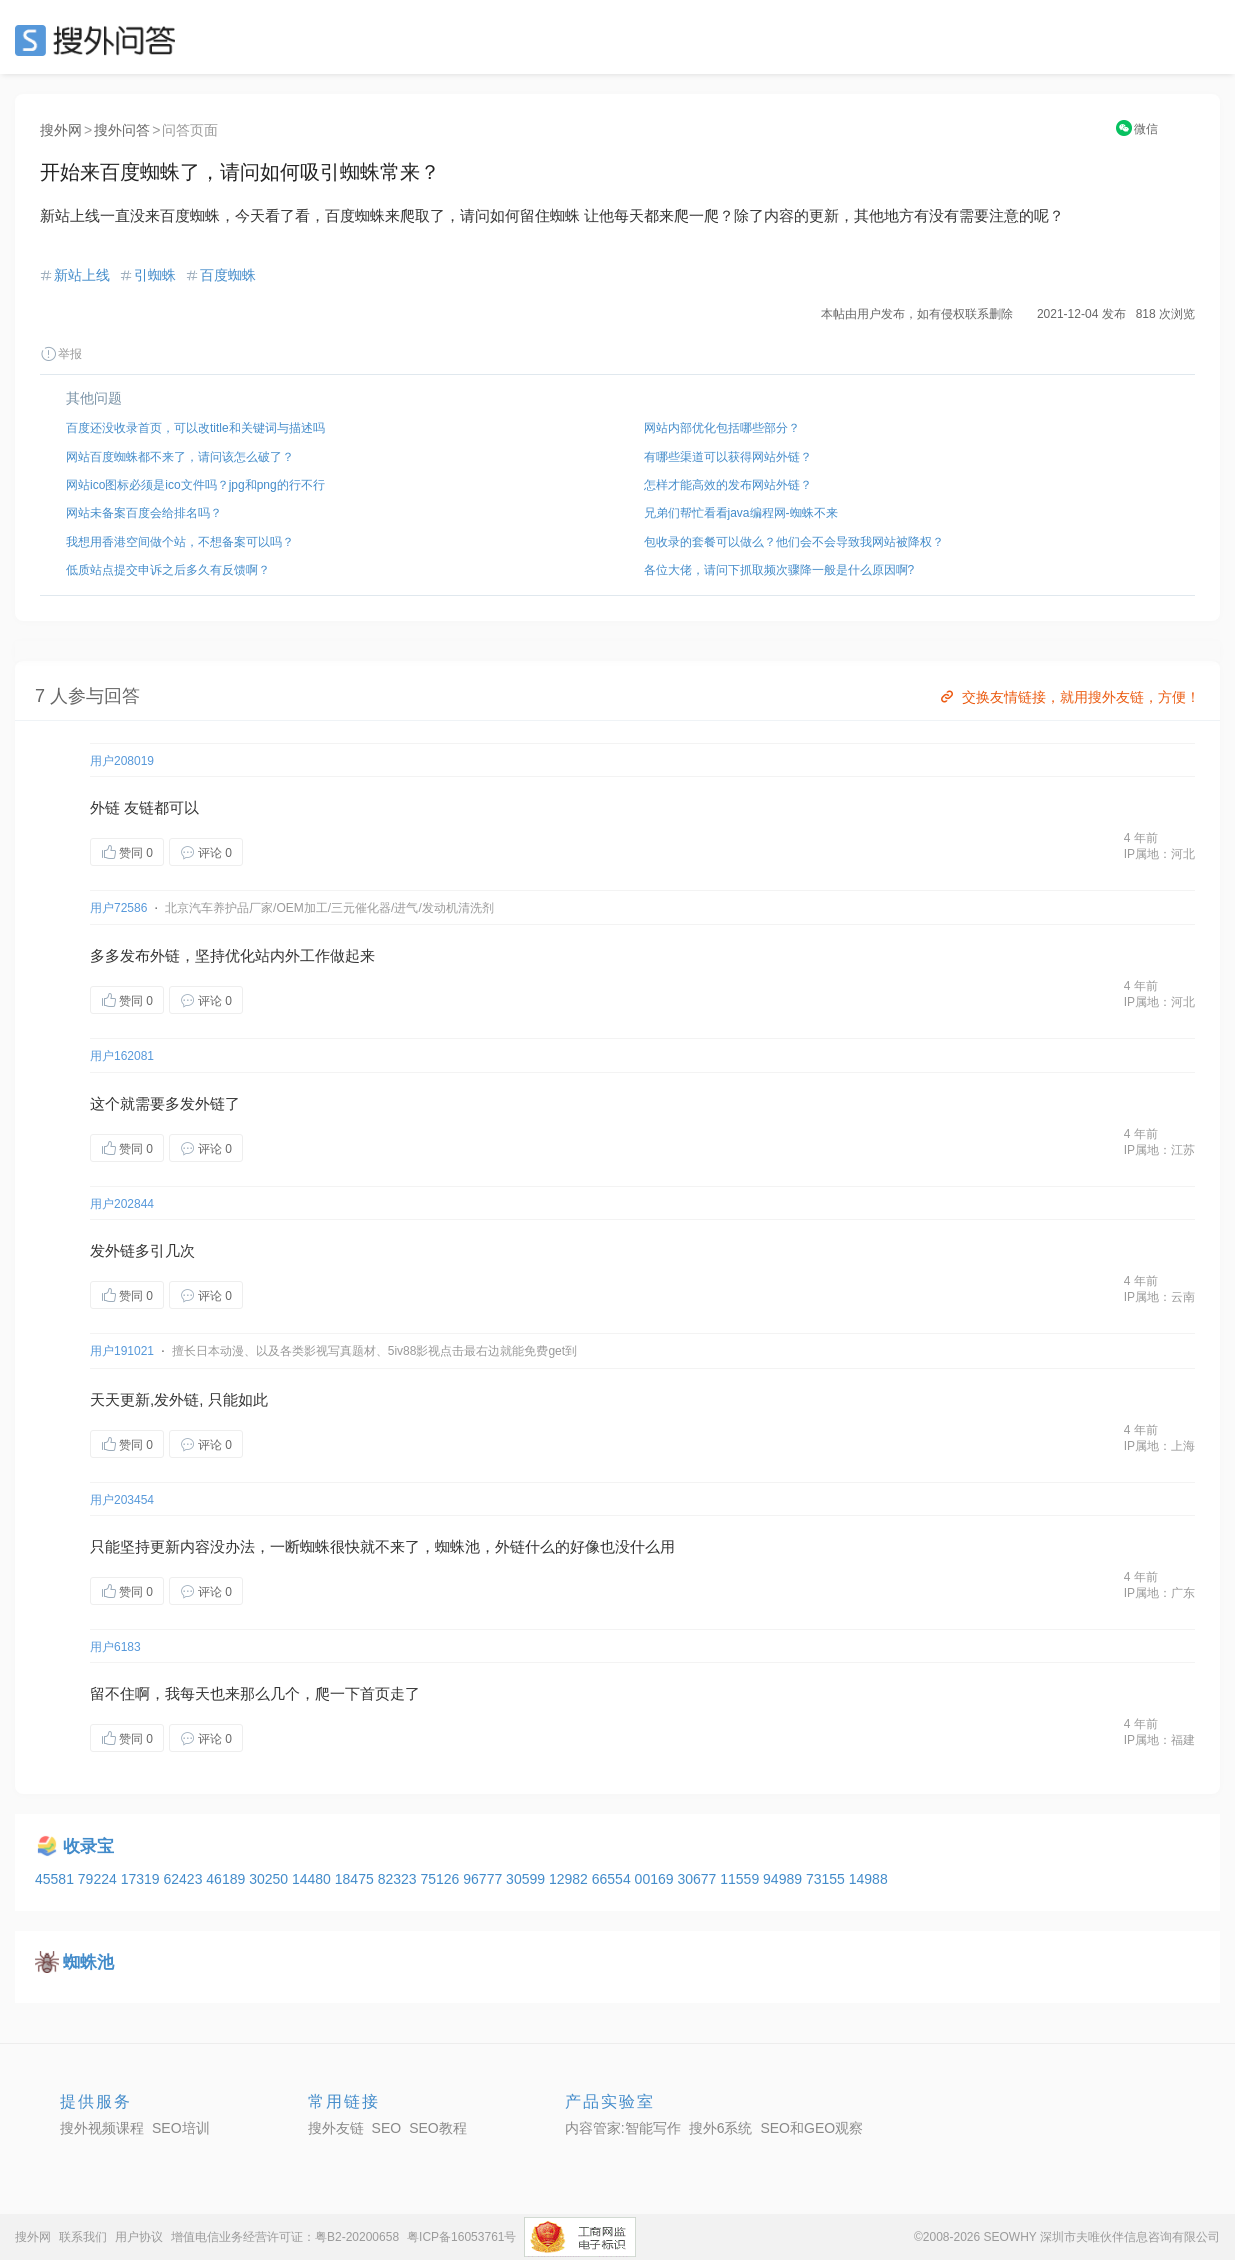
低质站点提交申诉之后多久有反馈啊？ (168, 570)
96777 (484, 1879)
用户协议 (139, 2237)
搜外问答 (122, 130)
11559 (741, 1879)
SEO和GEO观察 (811, 2128)
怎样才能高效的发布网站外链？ (728, 485)
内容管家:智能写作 (623, 2128)
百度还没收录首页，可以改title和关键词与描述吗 (195, 428)
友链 (139, 807)
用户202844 (122, 1204)
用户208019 (122, 761)
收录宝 (88, 1846)
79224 (99, 1879)
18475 (356, 1879)
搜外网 (61, 130)
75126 (441, 1879)
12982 (570, 1879)
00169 (656, 1879)
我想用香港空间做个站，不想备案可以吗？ (180, 542)
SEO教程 (438, 2128)
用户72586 (118, 908)
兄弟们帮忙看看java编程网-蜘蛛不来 (741, 513)
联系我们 (83, 2237)
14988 (868, 1879)
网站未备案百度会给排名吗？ (144, 513)
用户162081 (122, 1056)
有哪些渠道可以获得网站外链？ (728, 457)
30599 (527, 1879)
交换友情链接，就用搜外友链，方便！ (1068, 697)
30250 (270, 1879)
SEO (100, 40)
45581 (56, 1879)
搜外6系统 (721, 2128)
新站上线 (82, 275)
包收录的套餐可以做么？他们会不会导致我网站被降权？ (794, 542)
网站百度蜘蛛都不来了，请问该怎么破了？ (180, 457)
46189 (227, 1879)
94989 (784, 1879)
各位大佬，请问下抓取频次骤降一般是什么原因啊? (779, 570)
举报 (61, 354)
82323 (399, 1879)
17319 (142, 1879)
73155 (827, 1879)
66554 (613, 1879)
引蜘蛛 (155, 275)
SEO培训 (181, 2128)
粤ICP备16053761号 (461, 2237)
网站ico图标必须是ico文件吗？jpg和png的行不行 (195, 485)
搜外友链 (336, 2128)
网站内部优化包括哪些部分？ (722, 428)
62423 (184, 1879)
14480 (313, 1879)
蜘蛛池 (457, 1546)
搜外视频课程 (102, 2128)
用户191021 (122, 1351)
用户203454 (122, 1500)
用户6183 (115, 1647)
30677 (698, 1879)
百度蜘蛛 (228, 275)
